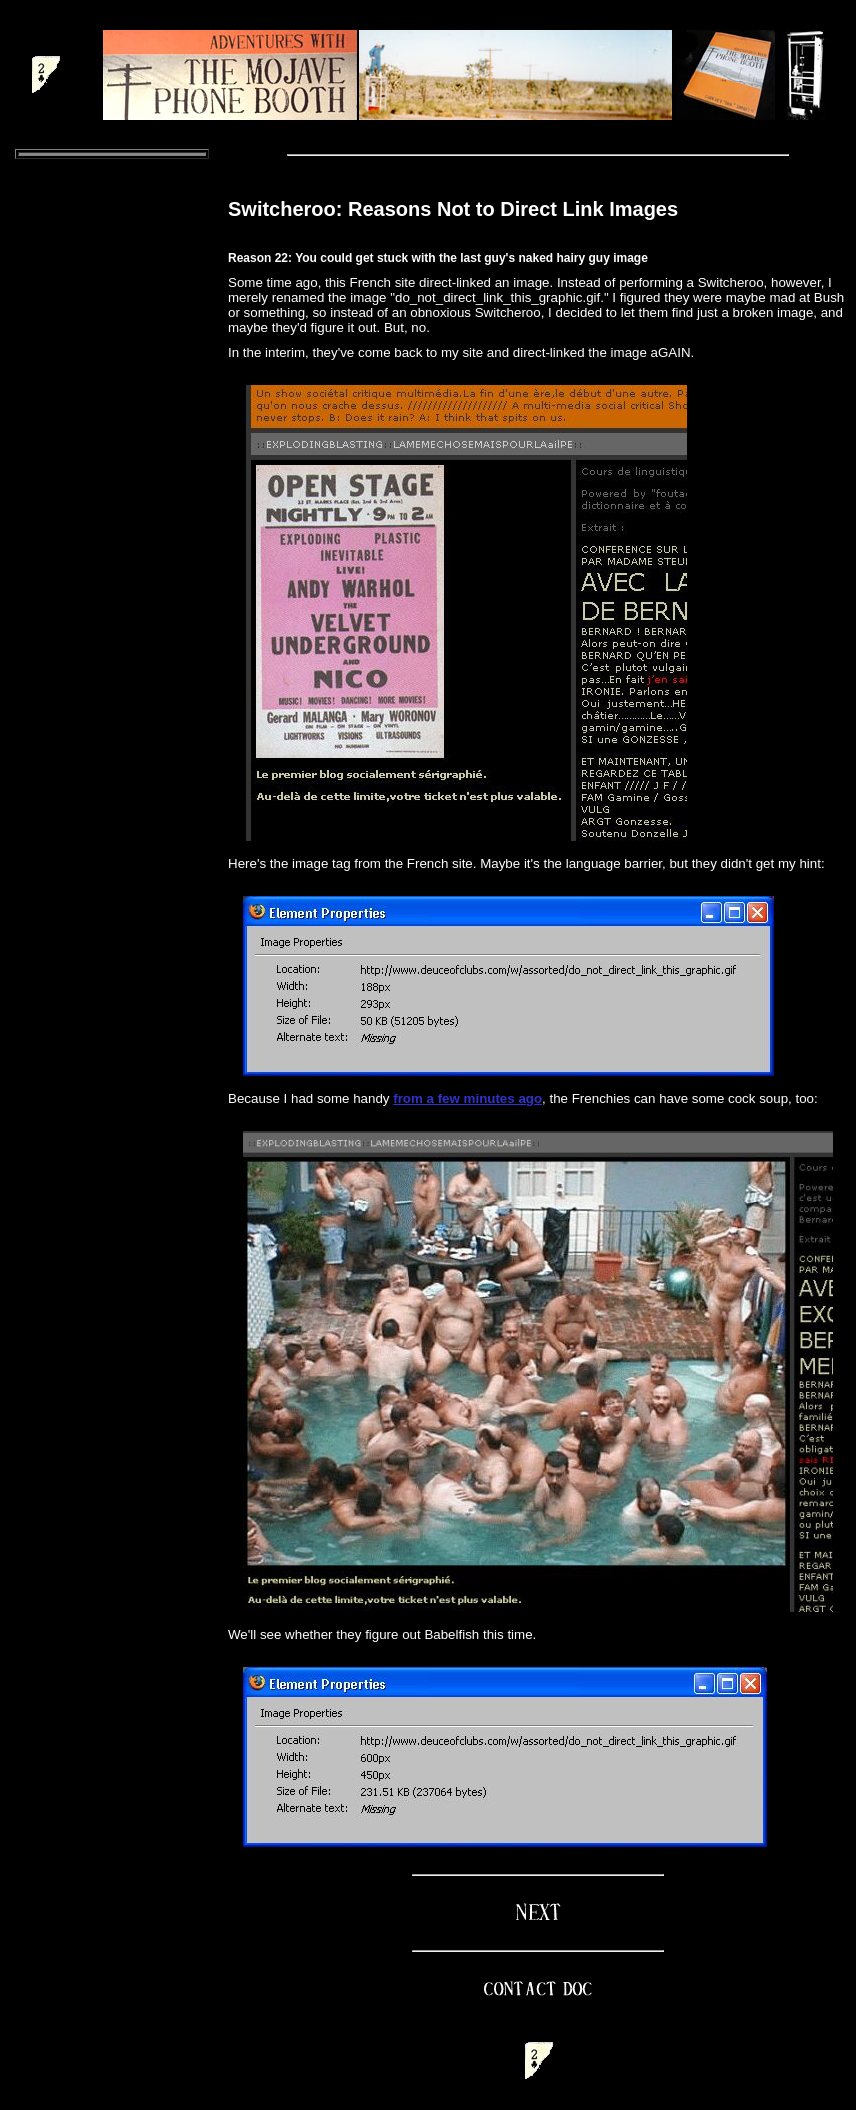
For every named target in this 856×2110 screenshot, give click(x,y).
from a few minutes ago (467, 1098)
